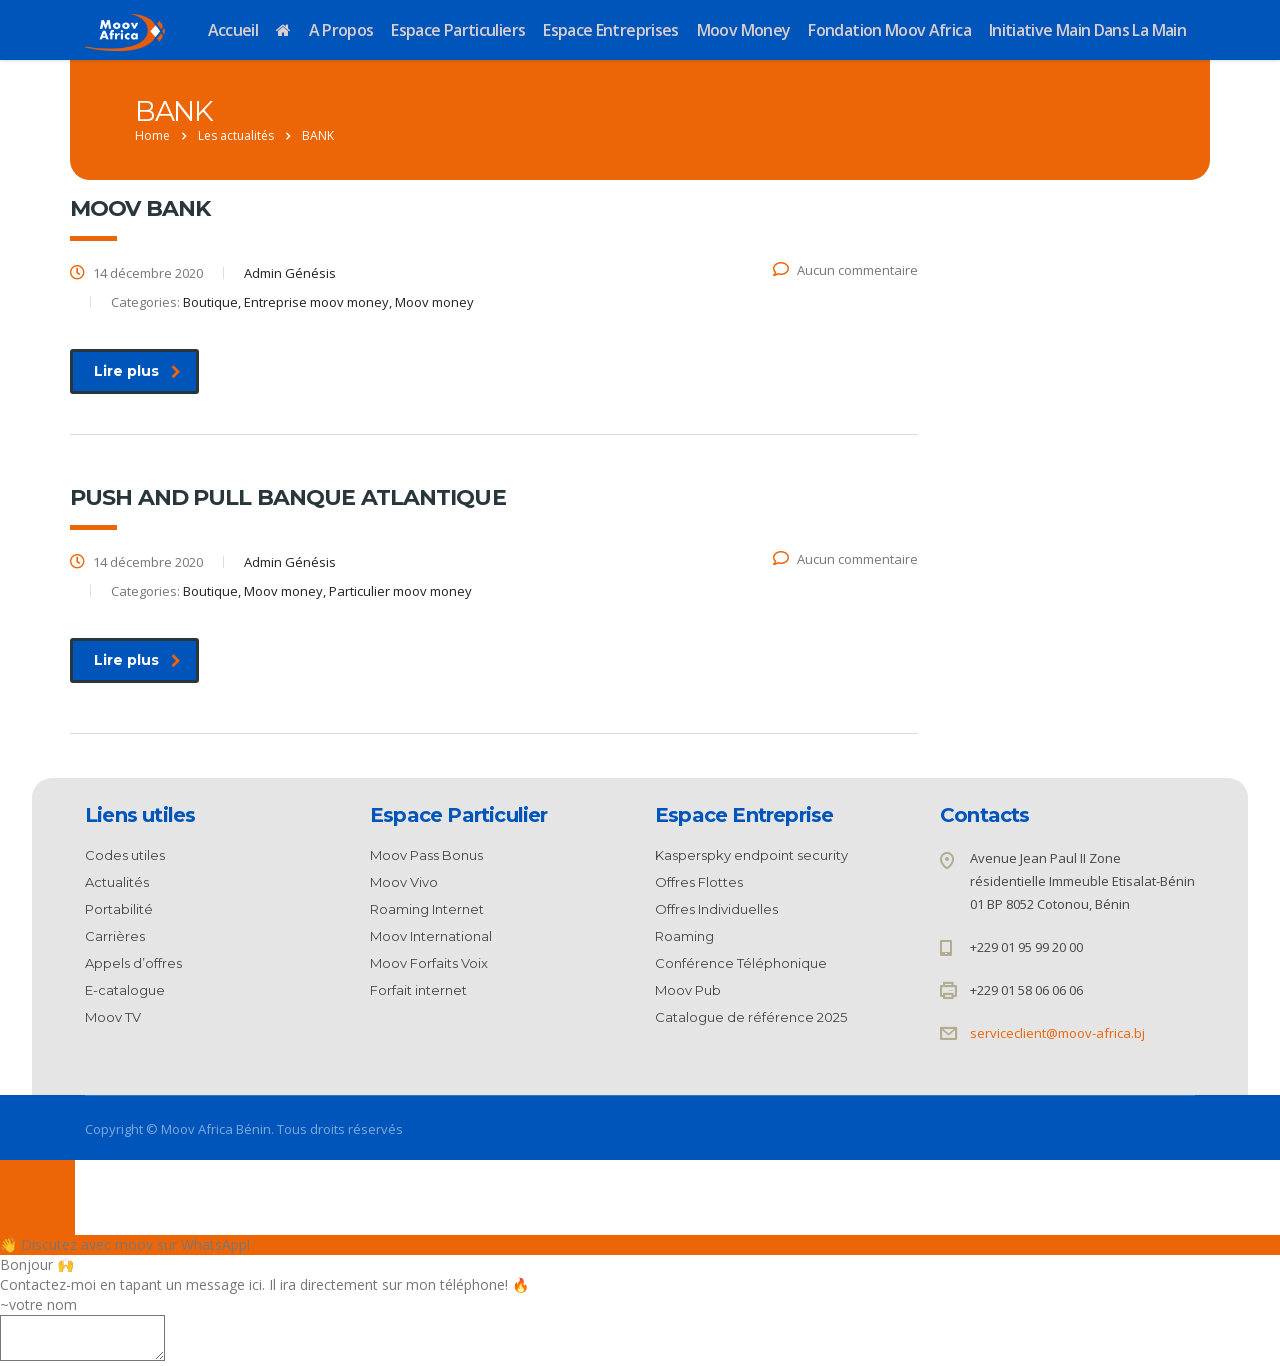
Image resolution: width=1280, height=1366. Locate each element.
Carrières (115, 936)
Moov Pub (688, 990)
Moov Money (744, 30)
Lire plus (137, 371)
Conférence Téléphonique (741, 963)
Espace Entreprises (610, 30)
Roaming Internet (427, 909)
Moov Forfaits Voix (429, 963)
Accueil (233, 30)
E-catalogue (125, 990)
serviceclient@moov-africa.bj (1057, 1033)
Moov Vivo (404, 882)
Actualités (117, 882)
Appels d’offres (133, 963)
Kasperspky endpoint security (751, 855)
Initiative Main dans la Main (1087, 30)
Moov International (431, 936)
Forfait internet (418, 990)
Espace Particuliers (458, 30)
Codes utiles (125, 855)
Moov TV (113, 1017)
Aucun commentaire (845, 270)
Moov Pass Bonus (426, 855)
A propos (341, 30)
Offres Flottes (699, 882)
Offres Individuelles (716, 909)
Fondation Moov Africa (889, 30)
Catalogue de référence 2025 (751, 1017)
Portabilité (119, 909)
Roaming (684, 936)
